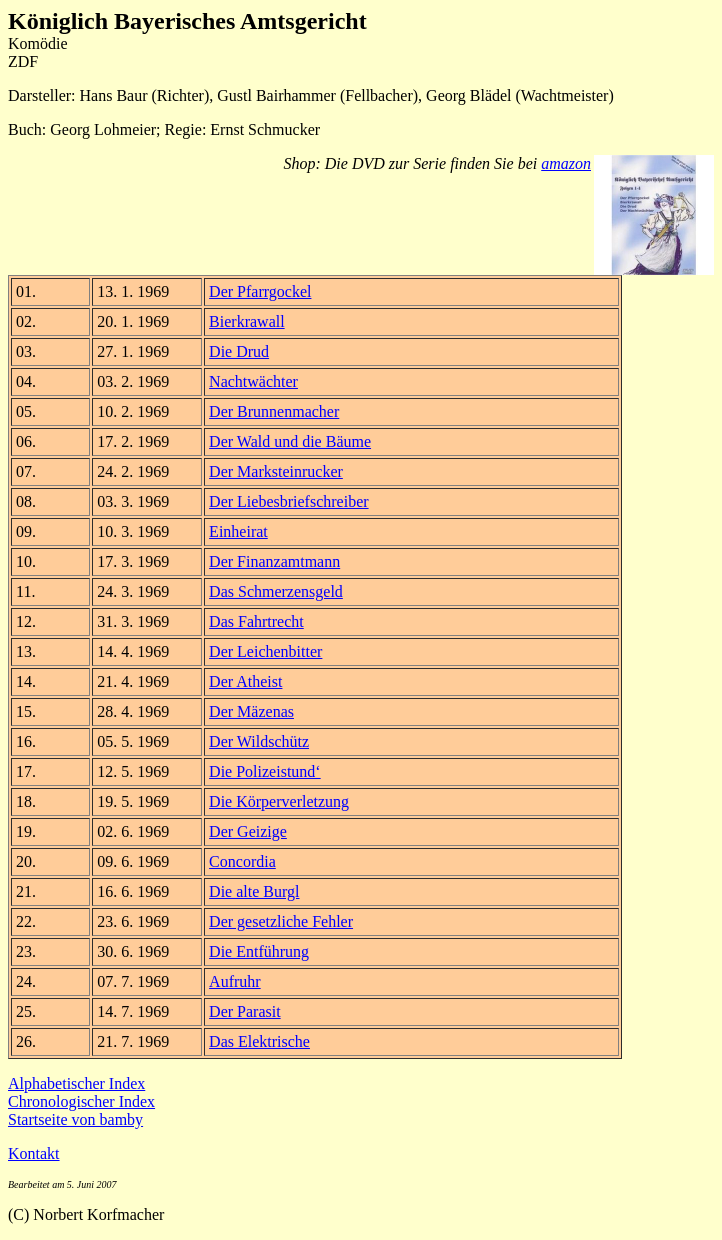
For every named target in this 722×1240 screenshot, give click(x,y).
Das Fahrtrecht (256, 621)
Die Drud (239, 351)
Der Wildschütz (259, 741)
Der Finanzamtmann (274, 561)
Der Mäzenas (251, 711)
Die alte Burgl (254, 891)
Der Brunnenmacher (274, 411)
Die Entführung (259, 951)
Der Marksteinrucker (276, 471)
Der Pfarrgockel (260, 291)
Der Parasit (245, 1011)
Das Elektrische (259, 1041)
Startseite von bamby (75, 1119)
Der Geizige (248, 831)
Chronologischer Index (81, 1101)
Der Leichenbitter (265, 651)
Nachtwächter (253, 381)
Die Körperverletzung (279, 801)
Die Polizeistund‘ (265, 771)
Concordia (242, 861)
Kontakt (34, 1153)
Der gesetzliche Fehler (281, 921)
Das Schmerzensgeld (276, 591)
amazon (566, 163)
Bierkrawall (247, 321)
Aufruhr (235, 981)
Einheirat (238, 531)
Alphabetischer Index (76, 1083)
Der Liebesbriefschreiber (288, 501)
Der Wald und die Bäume (290, 441)
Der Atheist (245, 681)
